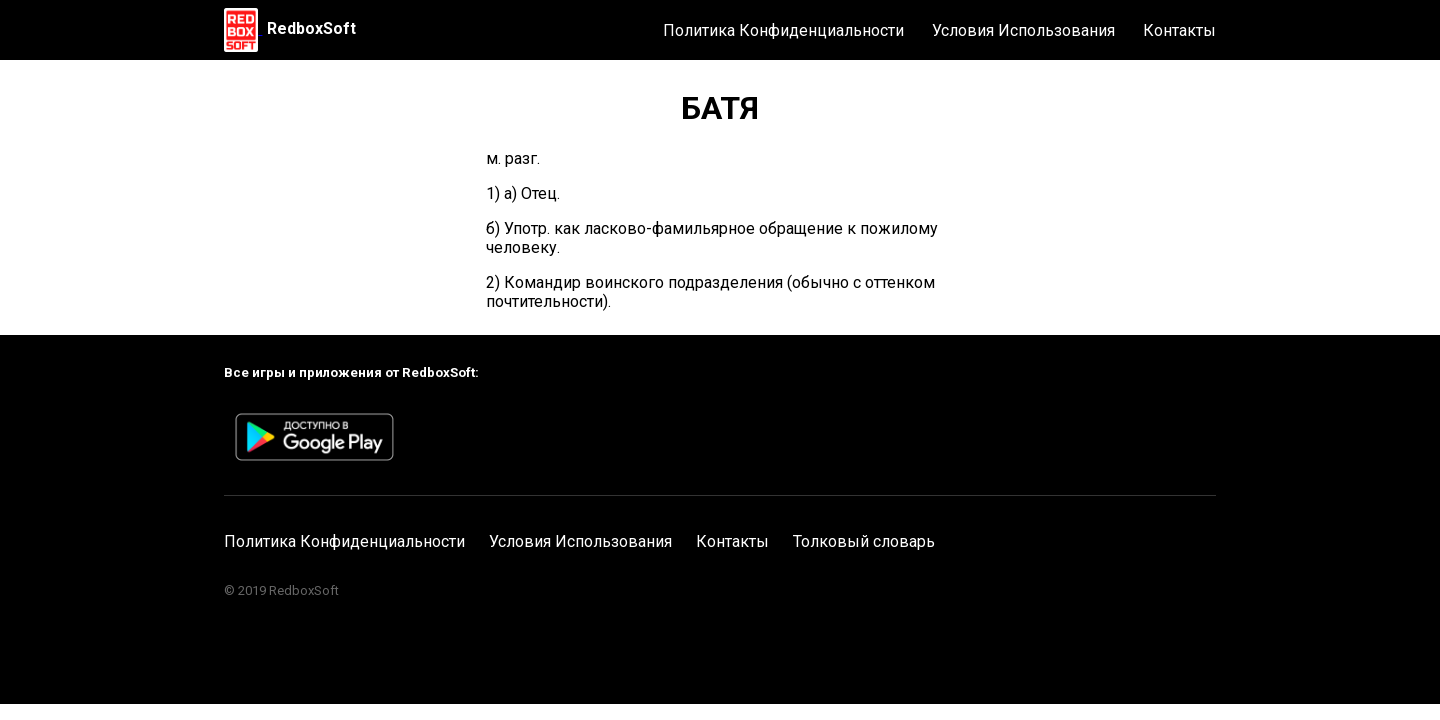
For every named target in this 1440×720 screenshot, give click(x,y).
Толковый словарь (864, 541)
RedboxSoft (311, 28)
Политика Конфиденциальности (783, 30)
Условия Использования (1023, 30)
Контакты (1179, 30)
